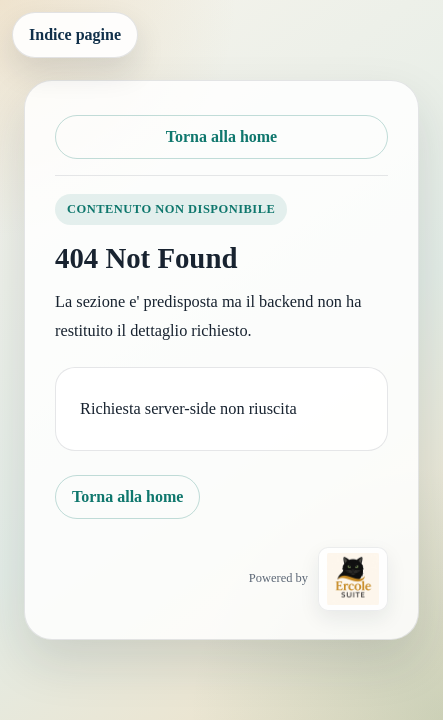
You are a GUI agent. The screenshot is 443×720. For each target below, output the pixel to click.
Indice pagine (75, 34)
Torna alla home (221, 136)
